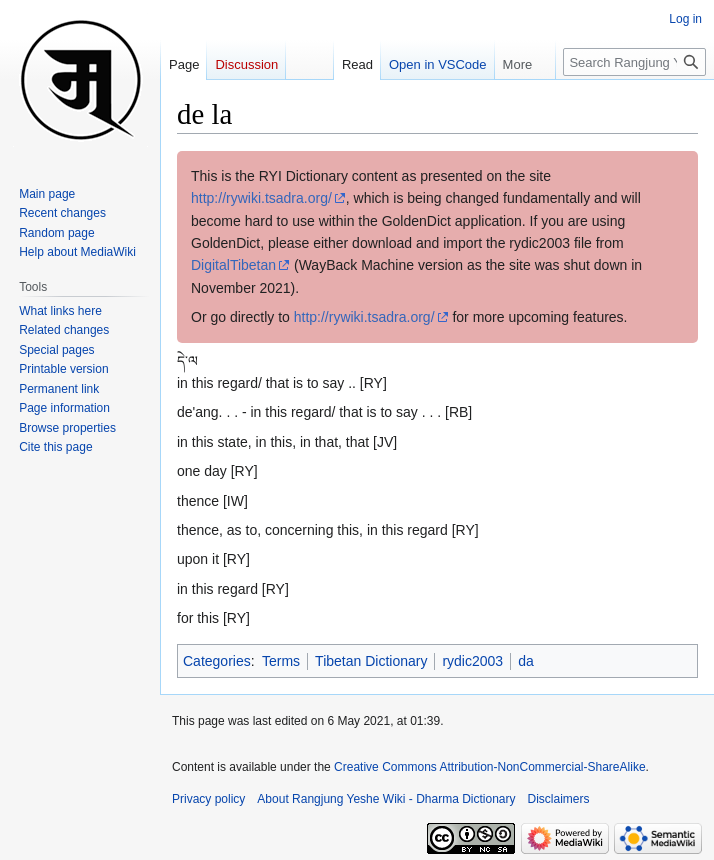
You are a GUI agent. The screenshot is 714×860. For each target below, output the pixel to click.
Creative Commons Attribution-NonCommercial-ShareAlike (489, 767)
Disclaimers (559, 799)
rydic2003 (472, 661)
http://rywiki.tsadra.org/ (261, 198)
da (526, 661)
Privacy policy (208, 799)
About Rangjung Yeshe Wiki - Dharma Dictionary (386, 799)
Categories (217, 661)
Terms (281, 661)
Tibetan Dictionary (371, 661)
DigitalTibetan (233, 265)
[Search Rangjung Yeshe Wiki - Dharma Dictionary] (634, 62)
